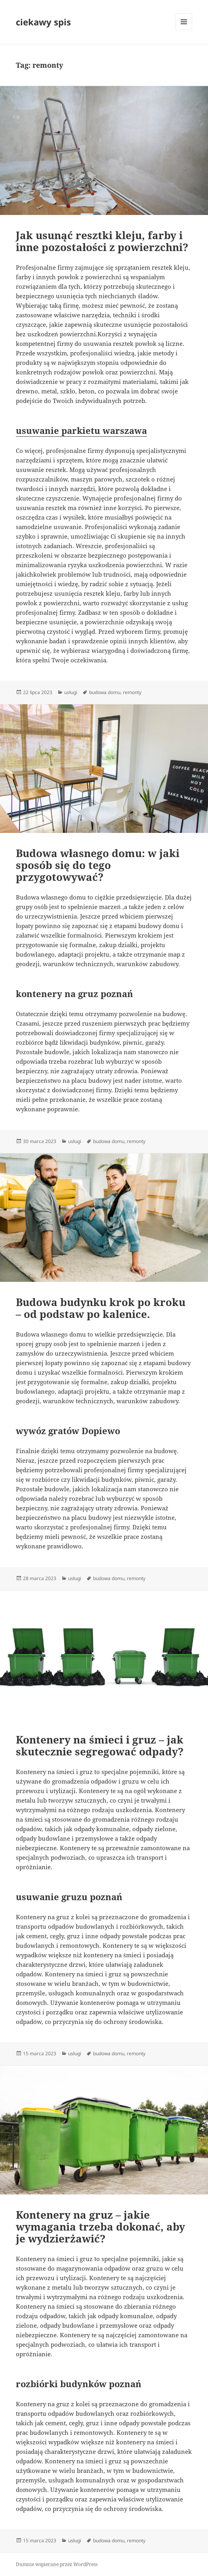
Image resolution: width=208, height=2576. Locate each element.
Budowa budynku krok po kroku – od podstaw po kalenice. (100, 1308)
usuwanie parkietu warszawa (81, 430)
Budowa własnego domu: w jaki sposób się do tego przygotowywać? (97, 865)
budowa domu (104, 692)
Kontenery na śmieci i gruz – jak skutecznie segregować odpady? (99, 1745)
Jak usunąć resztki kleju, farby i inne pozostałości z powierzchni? (102, 241)
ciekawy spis (43, 22)
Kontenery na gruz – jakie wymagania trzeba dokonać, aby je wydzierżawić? (100, 2227)
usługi (70, 692)
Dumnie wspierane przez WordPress (56, 2564)
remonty (132, 692)
